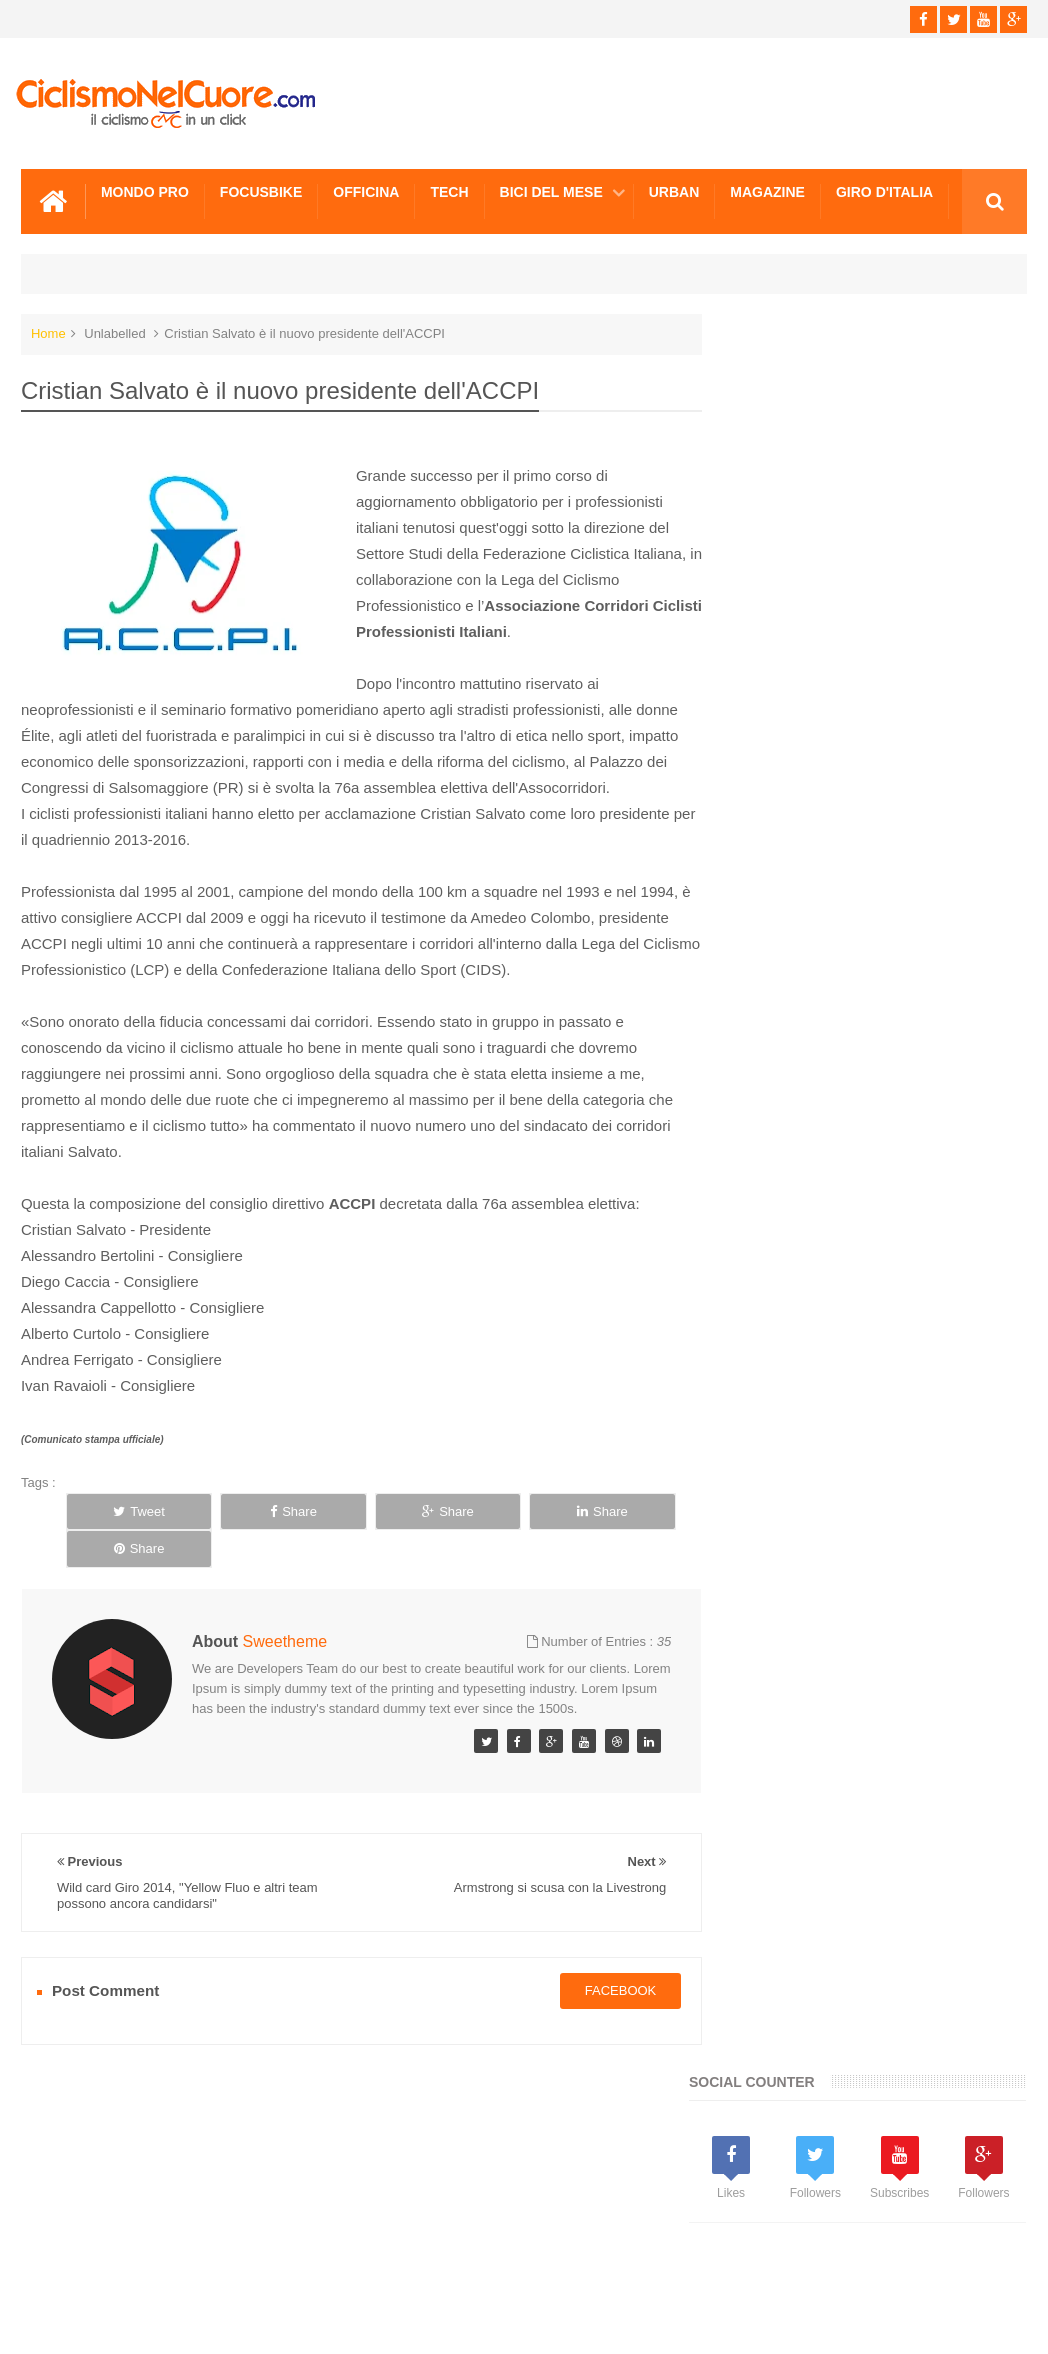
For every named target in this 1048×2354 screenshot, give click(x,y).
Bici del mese (551, 191)
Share (249, 1510)
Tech (449, 191)
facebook (603, 1972)
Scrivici (65, 2263)
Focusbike (261, 191)
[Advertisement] (875, 800)
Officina (366, 191)
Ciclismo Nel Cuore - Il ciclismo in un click (539, 2322)
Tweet (125, 1510)
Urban (674, 191)
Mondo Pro (145, 191)
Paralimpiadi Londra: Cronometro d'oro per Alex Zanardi (905, 1486)
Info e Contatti (775, 1282)
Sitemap (294, 2263)
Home (48, 332)
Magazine (767, 191)
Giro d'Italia (884, 191)
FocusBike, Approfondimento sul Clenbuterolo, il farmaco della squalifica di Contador (914, 1610)
